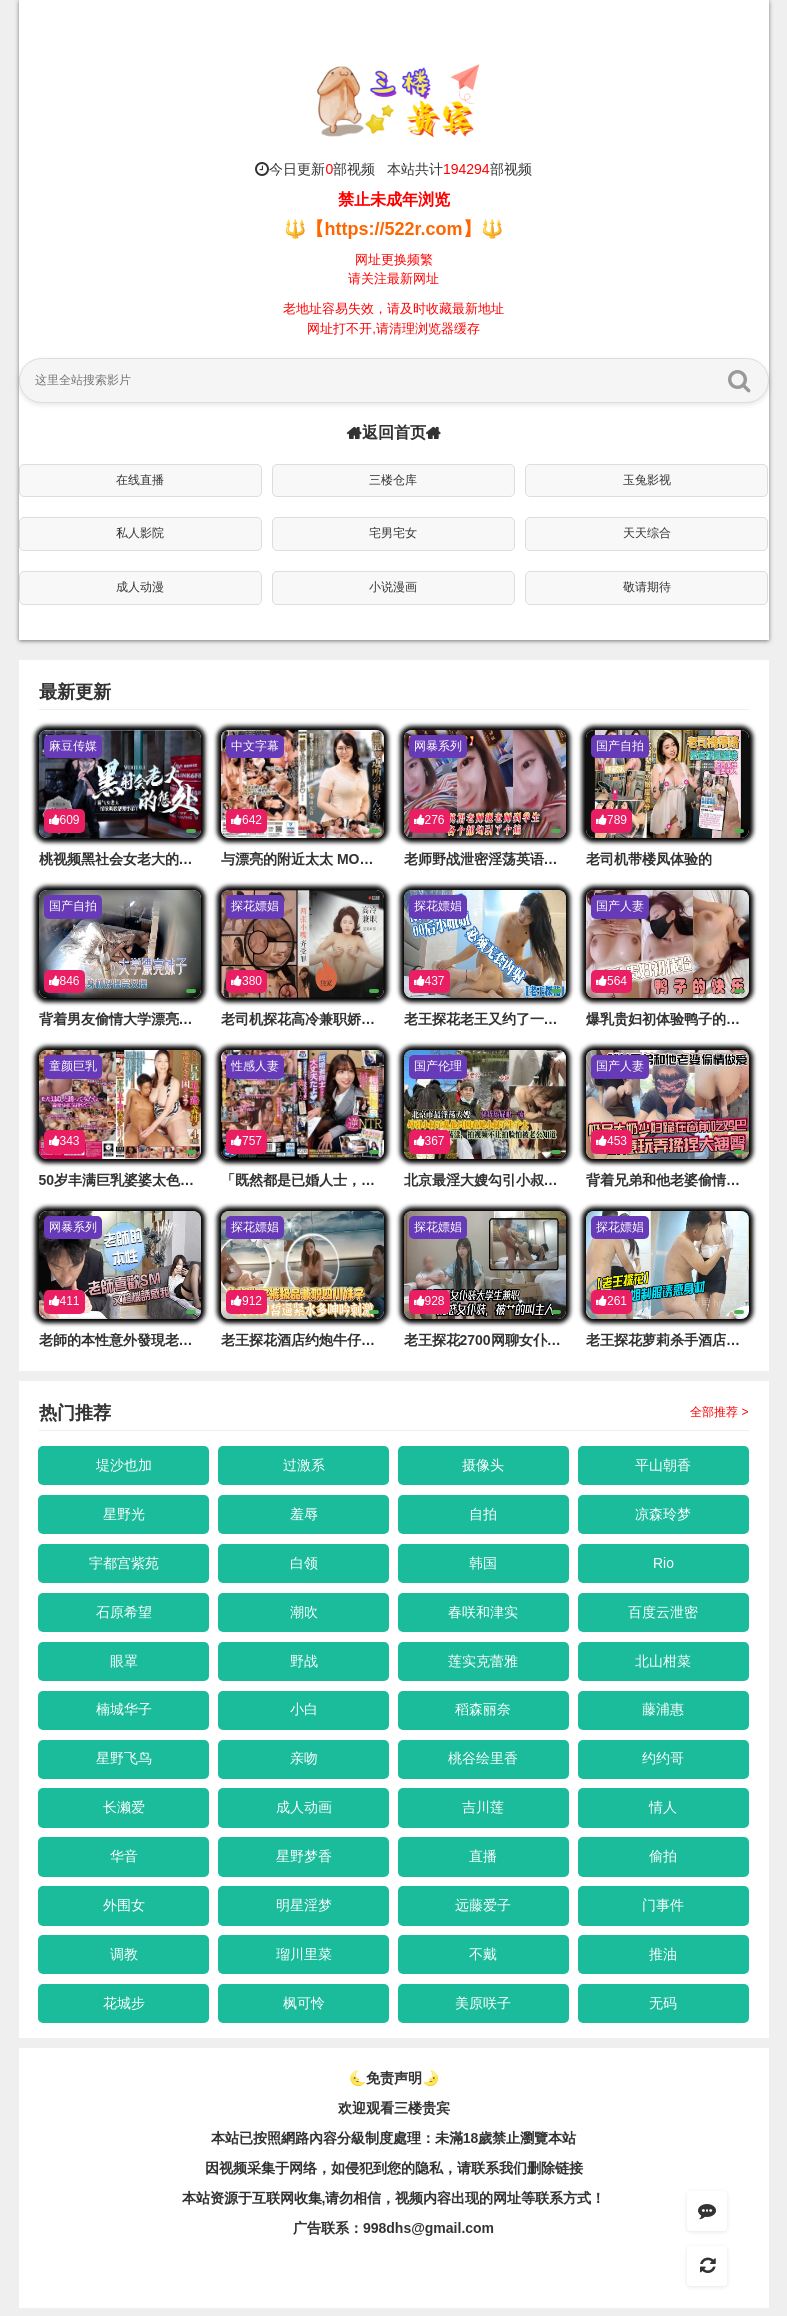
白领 (304, 1564)
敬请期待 (647, 587)
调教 (124, 1961)
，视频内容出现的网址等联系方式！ (493, 2206)
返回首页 (394, 432)
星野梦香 (304, 1862)
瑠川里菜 (304, 1961)
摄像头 (484, 1465)
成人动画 (304, 1812)
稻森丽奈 (484, 1713)
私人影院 (140, 533)
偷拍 (664, 1862)
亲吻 (304, 1763)
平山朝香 (664, 1465)
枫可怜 (304, 2011)
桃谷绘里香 (484, 1763)
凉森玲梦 (664, 1515)
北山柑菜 (664, 1663)
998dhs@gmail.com (428, 2236)
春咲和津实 (484, 1614)
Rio (663, 1564)
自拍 (484, 1515)
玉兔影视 (647, 480)
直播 (484, 1862)
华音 (124, 1862)
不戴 (484, 1961)
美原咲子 (484, 2011)
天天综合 (647, 533)
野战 (304, 1663)
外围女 (124, 1911)
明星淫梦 (304, 1911)
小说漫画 (393, 587)
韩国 (484, 1564)
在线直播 (140, 480)
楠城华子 (124, 1713)
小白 (304, 1713)
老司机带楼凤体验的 (649, 859)
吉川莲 (484, 1812)
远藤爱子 (484, 1911)
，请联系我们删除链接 (513, 2176)
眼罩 (124, 1663)
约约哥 (664, 1763)
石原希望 (124, 1614)
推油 (664, 1961)
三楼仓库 (393, 480)
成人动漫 (140, 587)
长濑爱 (124, 1812)
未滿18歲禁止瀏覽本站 (506, 2146)
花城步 (124, 2011)
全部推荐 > (719, 1412)
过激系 (304, 1465)
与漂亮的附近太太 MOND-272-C (321, 859)
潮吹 (304, 1614)
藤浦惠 (664, 1713)
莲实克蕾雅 (484, 1663)
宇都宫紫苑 (124, 1564)
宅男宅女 (393, 533)
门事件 (664, 1911)
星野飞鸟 (124, 1763)
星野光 (124, 1515)
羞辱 (304, 1515)
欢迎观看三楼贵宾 (394, 2116)
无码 (664, 2011)
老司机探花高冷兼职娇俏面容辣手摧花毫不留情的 (375, 1019)
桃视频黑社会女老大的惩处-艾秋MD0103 (166, 859)
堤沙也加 (124, 1465)
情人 (664, 1812)
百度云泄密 (664, 1614)
